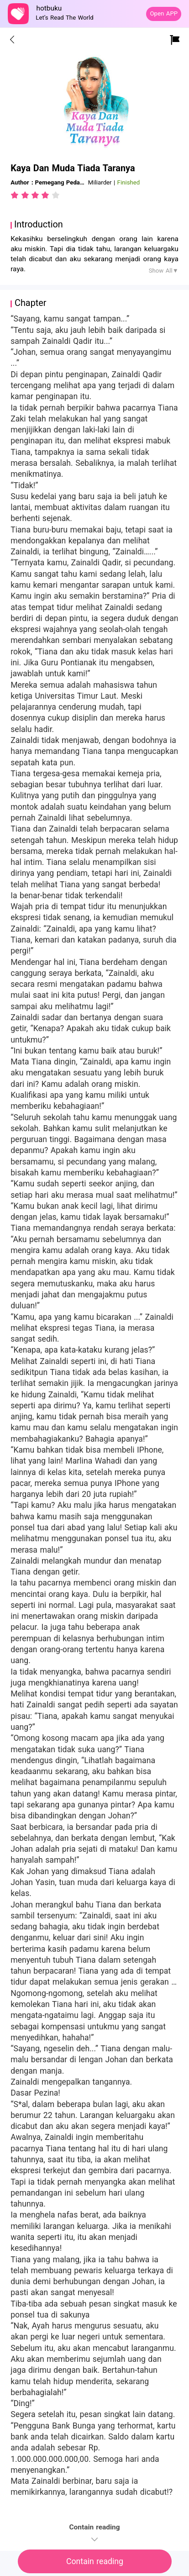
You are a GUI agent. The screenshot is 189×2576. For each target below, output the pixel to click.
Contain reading (94, 2561)
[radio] (15, 195)
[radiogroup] (35, 195)
